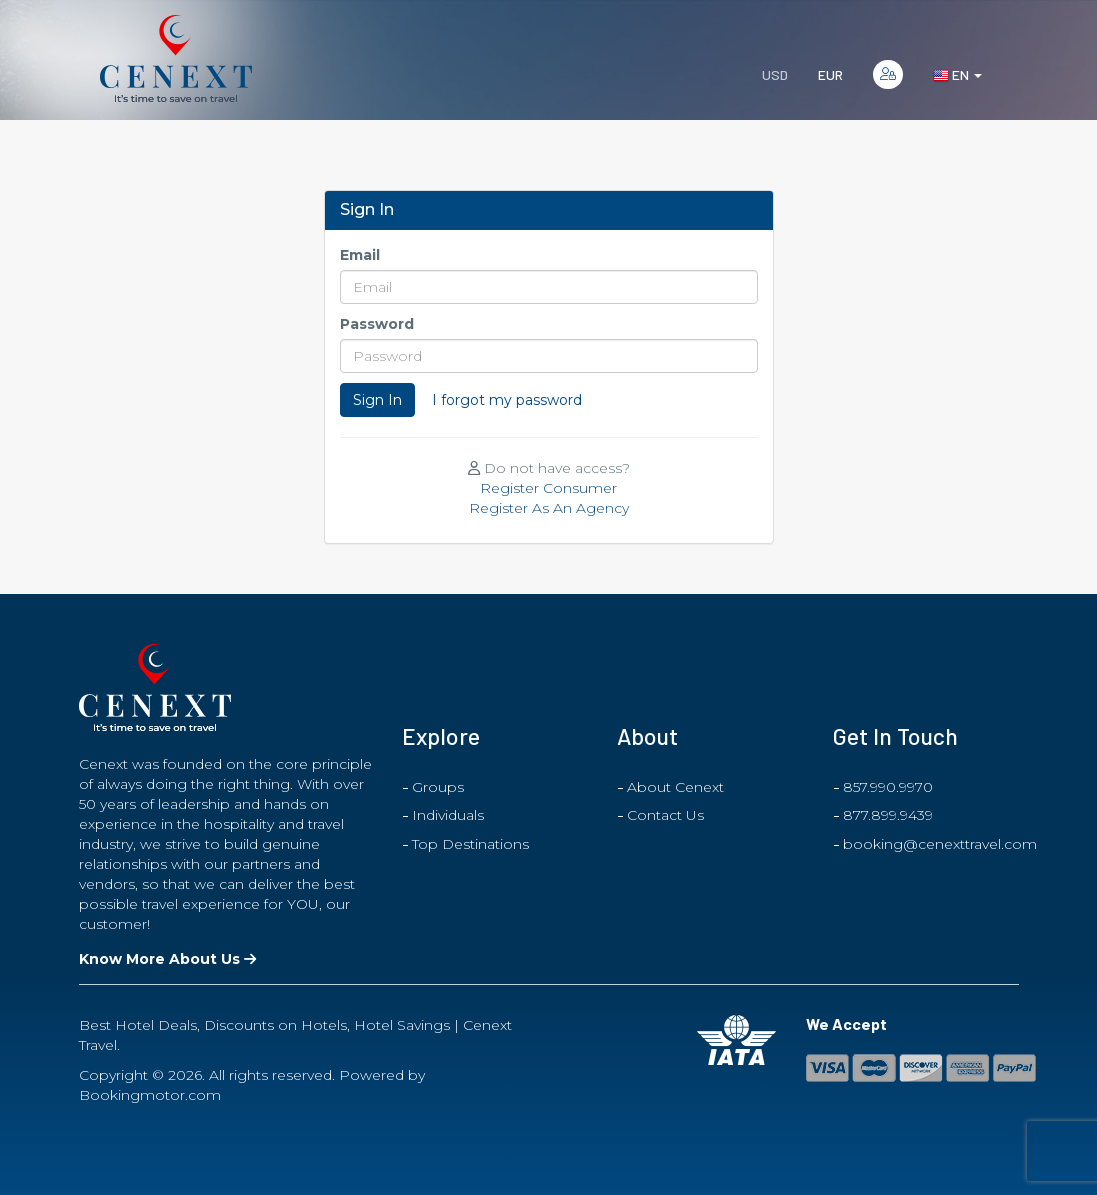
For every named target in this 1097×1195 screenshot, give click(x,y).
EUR (830, 74)
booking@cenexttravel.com (940, 844)
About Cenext (675, 787)
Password (377, 324)
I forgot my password (507, 400)
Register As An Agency (549, 508)
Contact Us (665, 815)
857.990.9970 (888, 787)
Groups (438, 787)
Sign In (377, 400)
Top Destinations (470, 844)
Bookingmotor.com (150, 1095)
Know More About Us (167, 959)
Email (360, 255)
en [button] (957, 75)
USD (775, 74)
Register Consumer (548, 488)
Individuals (448, 815)
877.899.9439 (888, 815)
